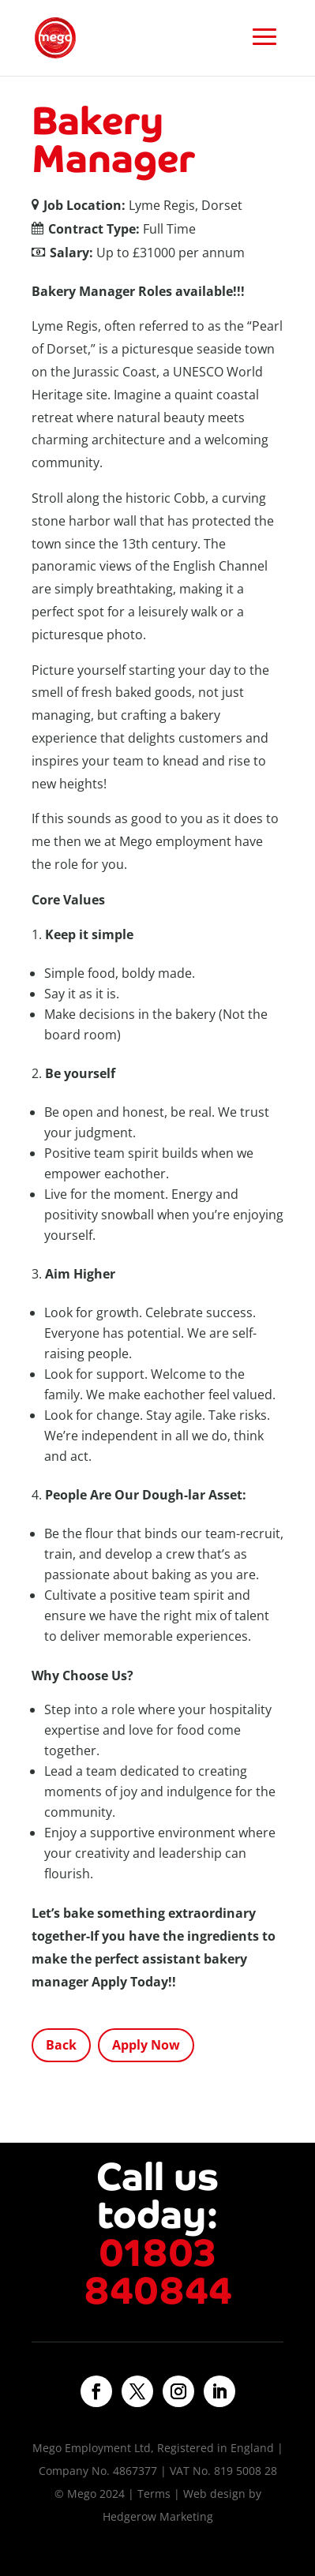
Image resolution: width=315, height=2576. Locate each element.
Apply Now (146, 2045)
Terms (154, 2493)
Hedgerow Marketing (158, 2516)
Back (61, 2045)
